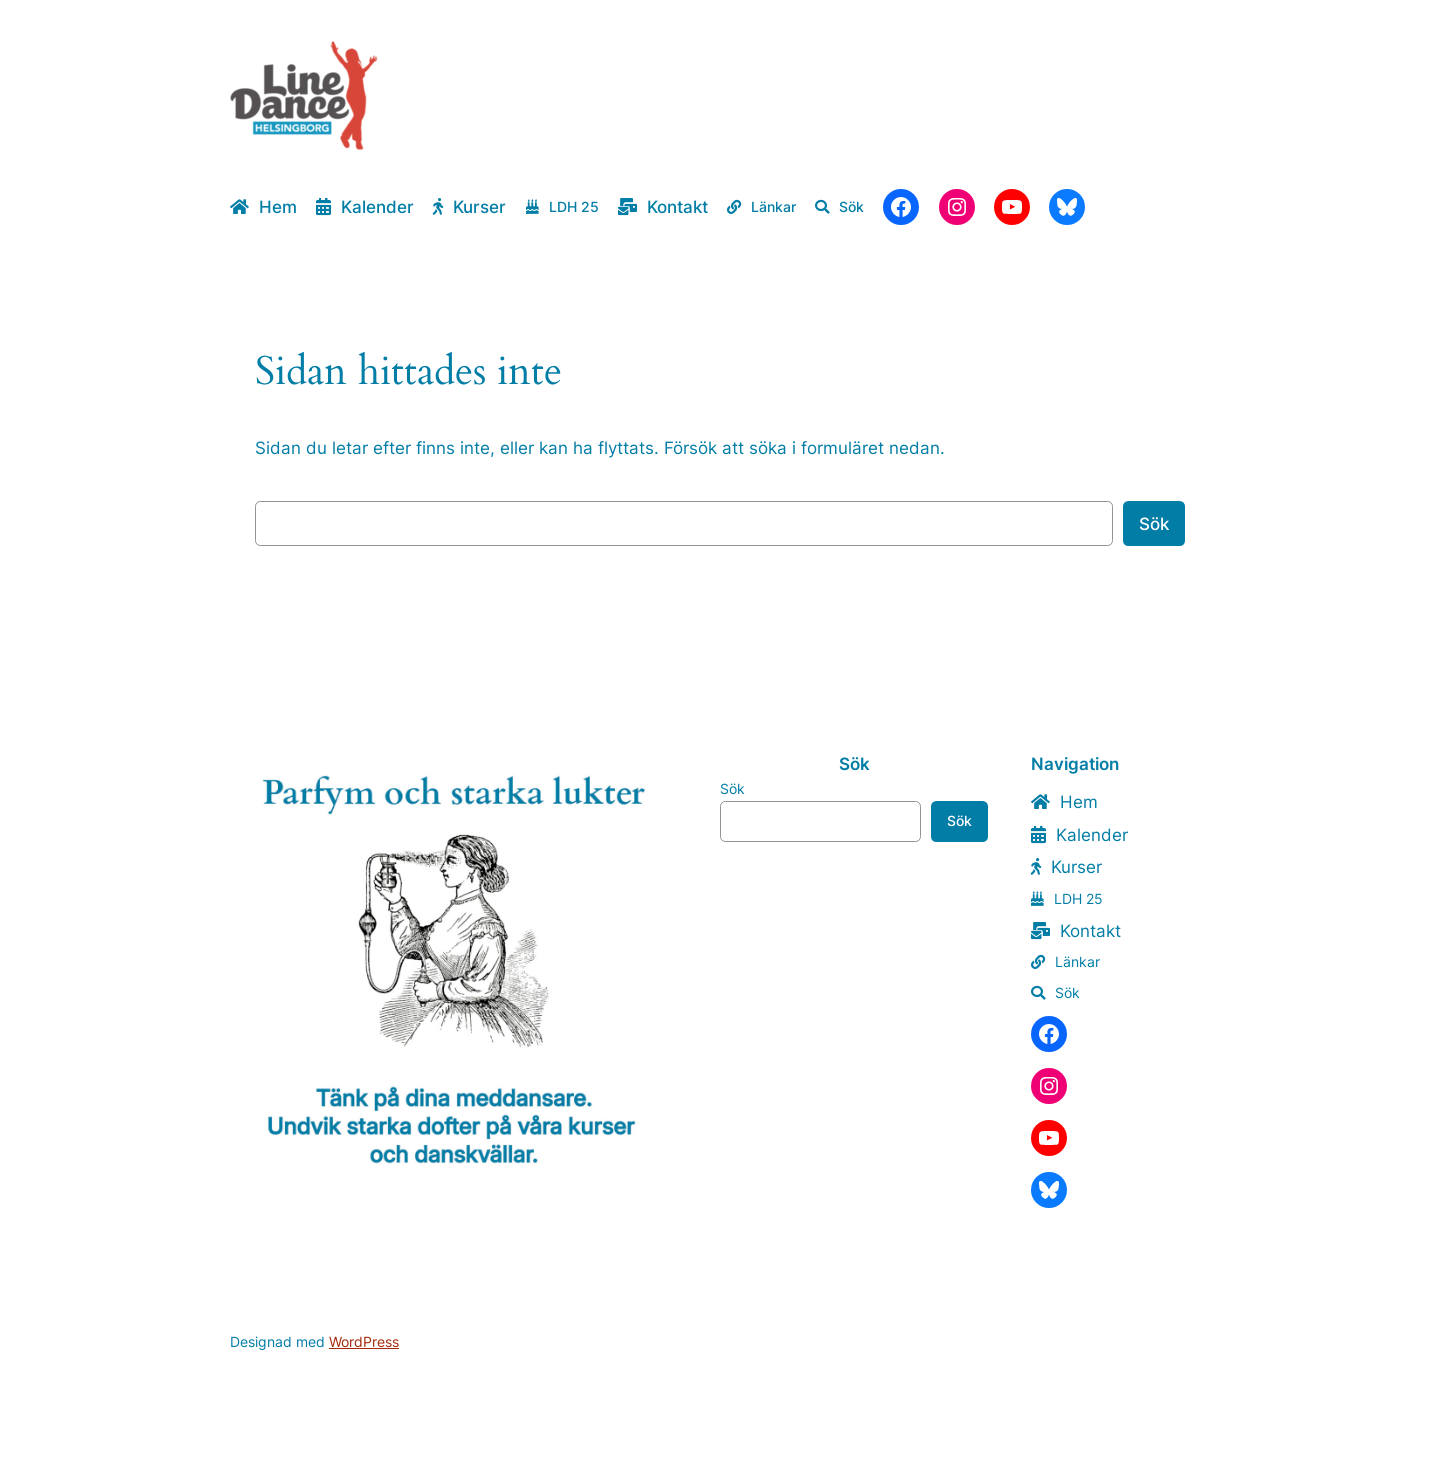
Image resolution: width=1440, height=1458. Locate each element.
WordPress (364, 1341)
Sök (1154, 524)
